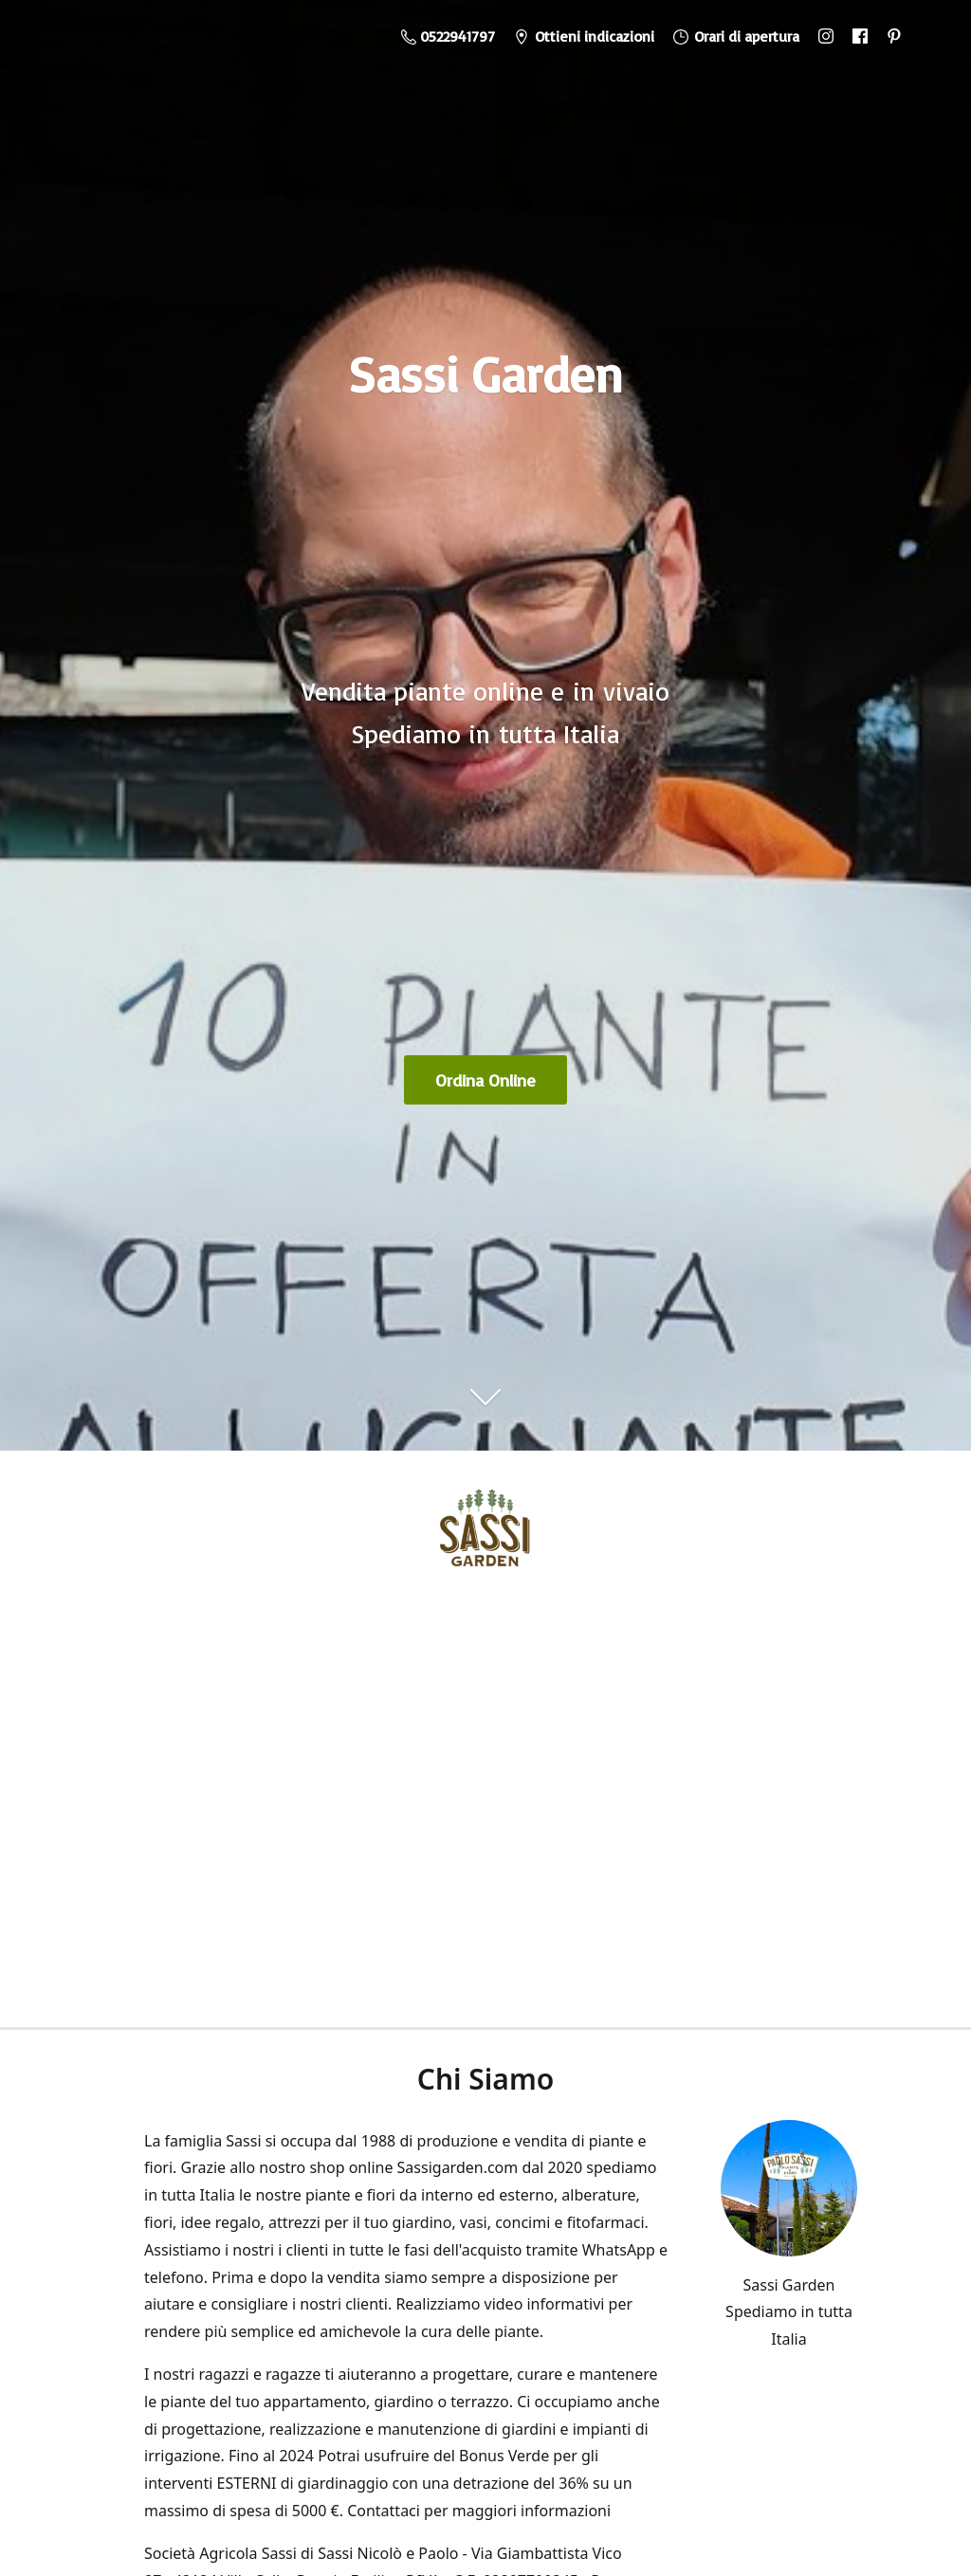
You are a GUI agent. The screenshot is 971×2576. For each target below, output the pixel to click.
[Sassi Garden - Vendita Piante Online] (485, 1534)
